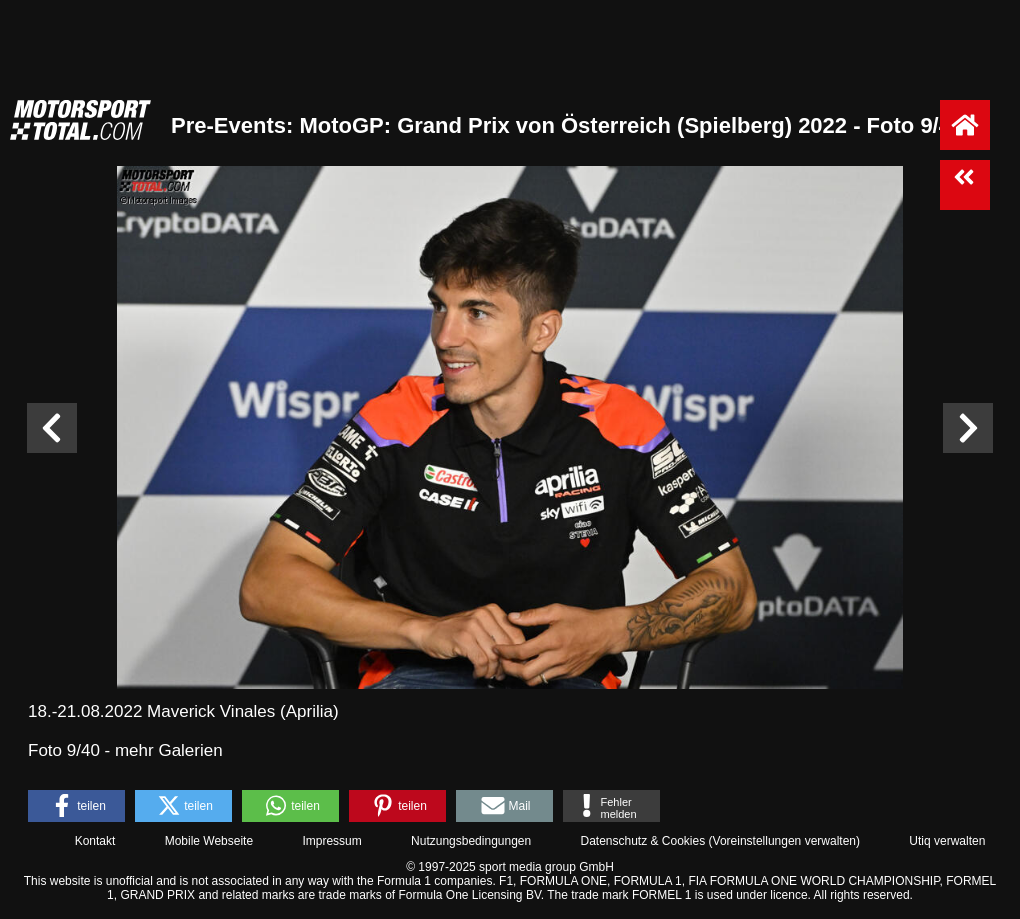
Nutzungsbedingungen (471, 841)
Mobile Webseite (209, 841)
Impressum (331, 841)
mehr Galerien (169, 750)
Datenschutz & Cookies (642, 841)
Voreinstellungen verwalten (784, 841)
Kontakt (95, 841)
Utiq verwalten (947, 841)
